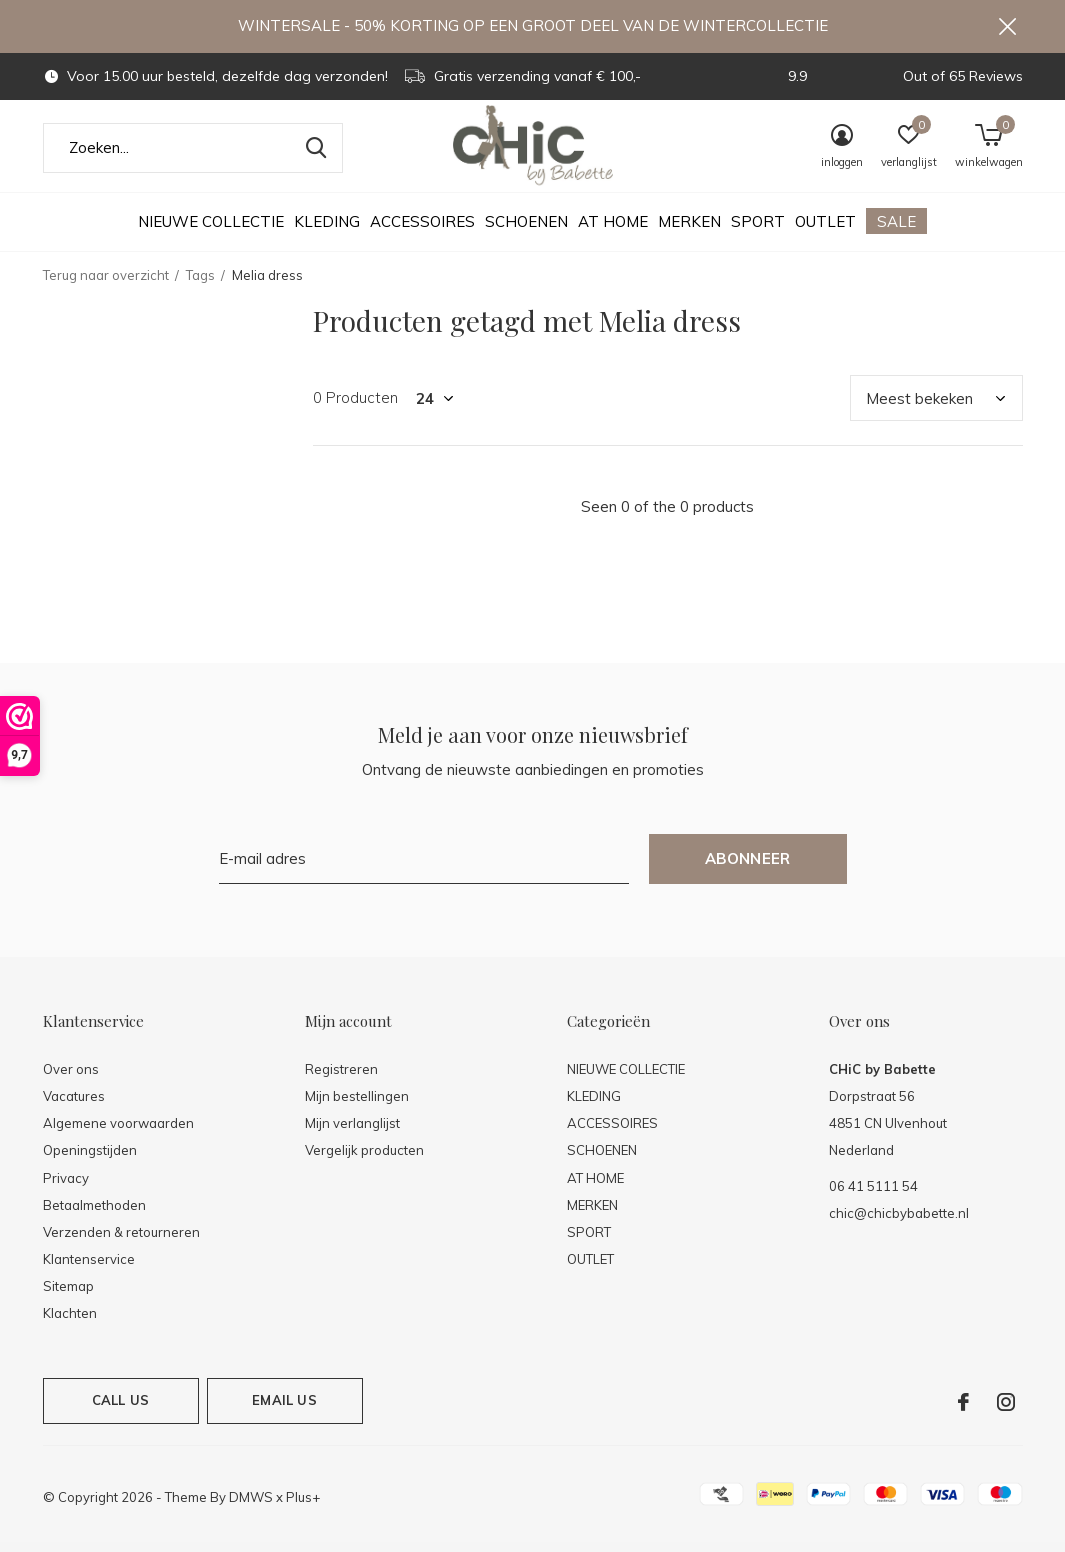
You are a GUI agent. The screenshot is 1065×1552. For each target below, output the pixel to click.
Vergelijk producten (364, 1159)
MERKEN (689, 230)
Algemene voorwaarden (118, 1132)
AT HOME (613, 230)
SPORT (758, 230)
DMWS (251, 1506)
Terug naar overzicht (106, 284)
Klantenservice (89, 1268)
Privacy (66, 1186)
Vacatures (74, 1105)
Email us (284, 1409)
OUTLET (825, 230)
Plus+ (303, 1506)
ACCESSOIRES (422, 230)
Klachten (70, 1322)
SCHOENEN (526, 230)
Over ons (71, 1078)
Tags (200, 284)
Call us (120, 1409)
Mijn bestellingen (357, 1105)
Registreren (341, 1078)
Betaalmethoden (94, 1214)
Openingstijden (90, 1159)
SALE (896, 230)
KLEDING (327, 230)
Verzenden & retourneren (121, 1241)
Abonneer (748, 867)
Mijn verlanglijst (352, 1132)
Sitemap (68, 1295)
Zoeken (315, 157)
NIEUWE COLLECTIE (211, 230)
